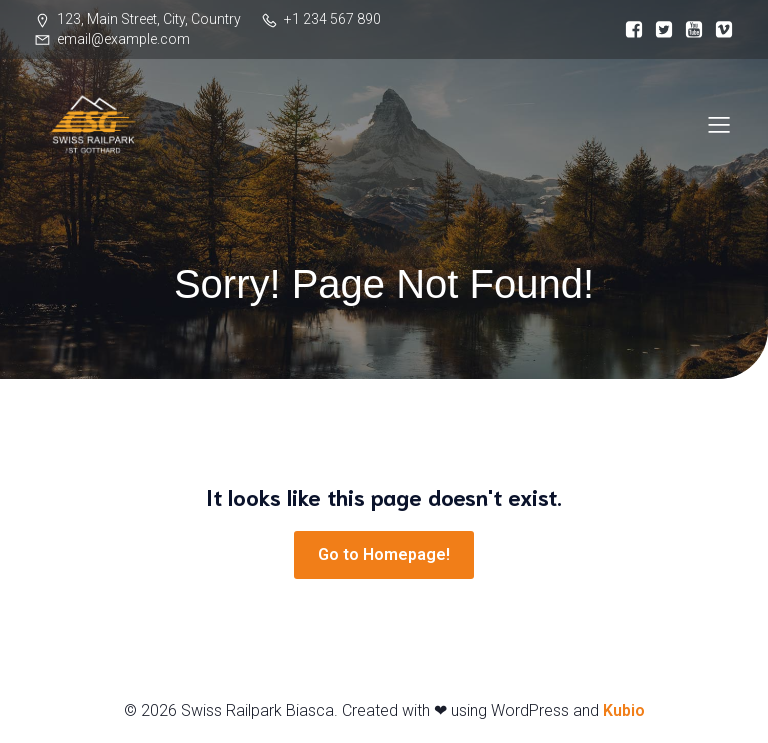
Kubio (624, 710)
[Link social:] (629, 30)
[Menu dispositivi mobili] (719, 124)
